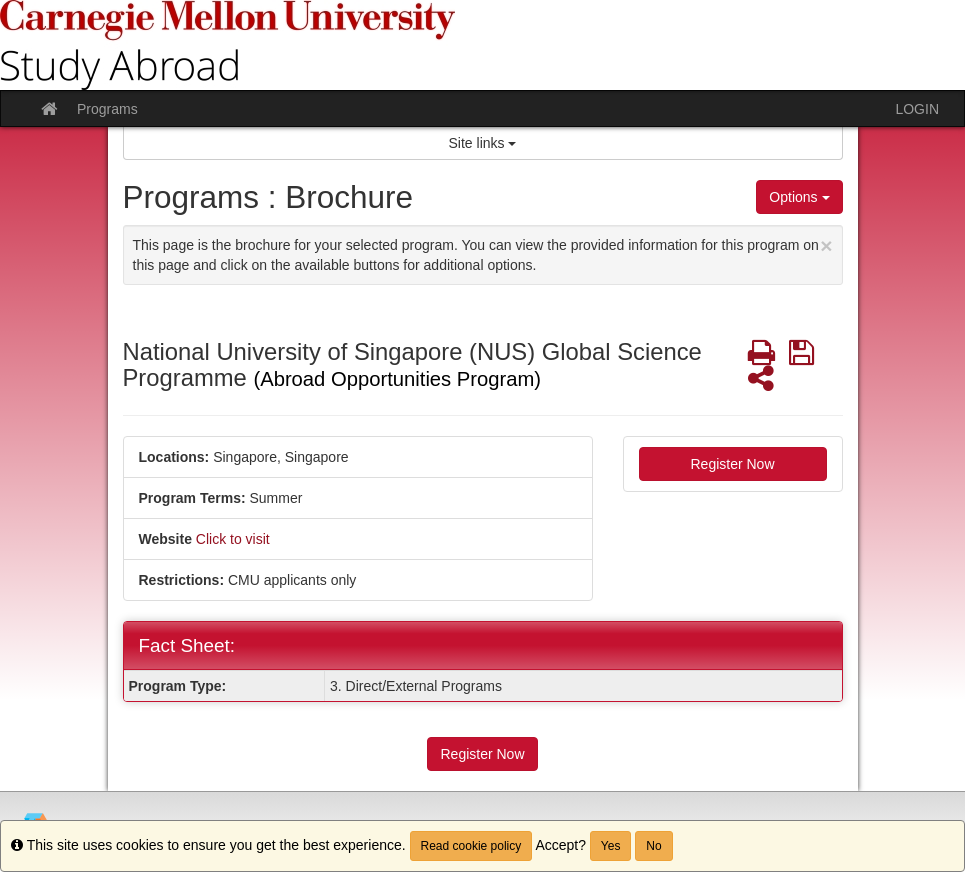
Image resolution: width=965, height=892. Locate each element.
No (653, 846)
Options (799, 197)
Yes (611, 846)
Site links (483, 143)
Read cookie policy (471, 846)
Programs (107, 109)
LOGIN (917, 109)
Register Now (732, 464)
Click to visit (233, 539)
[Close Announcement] (826, 245)
